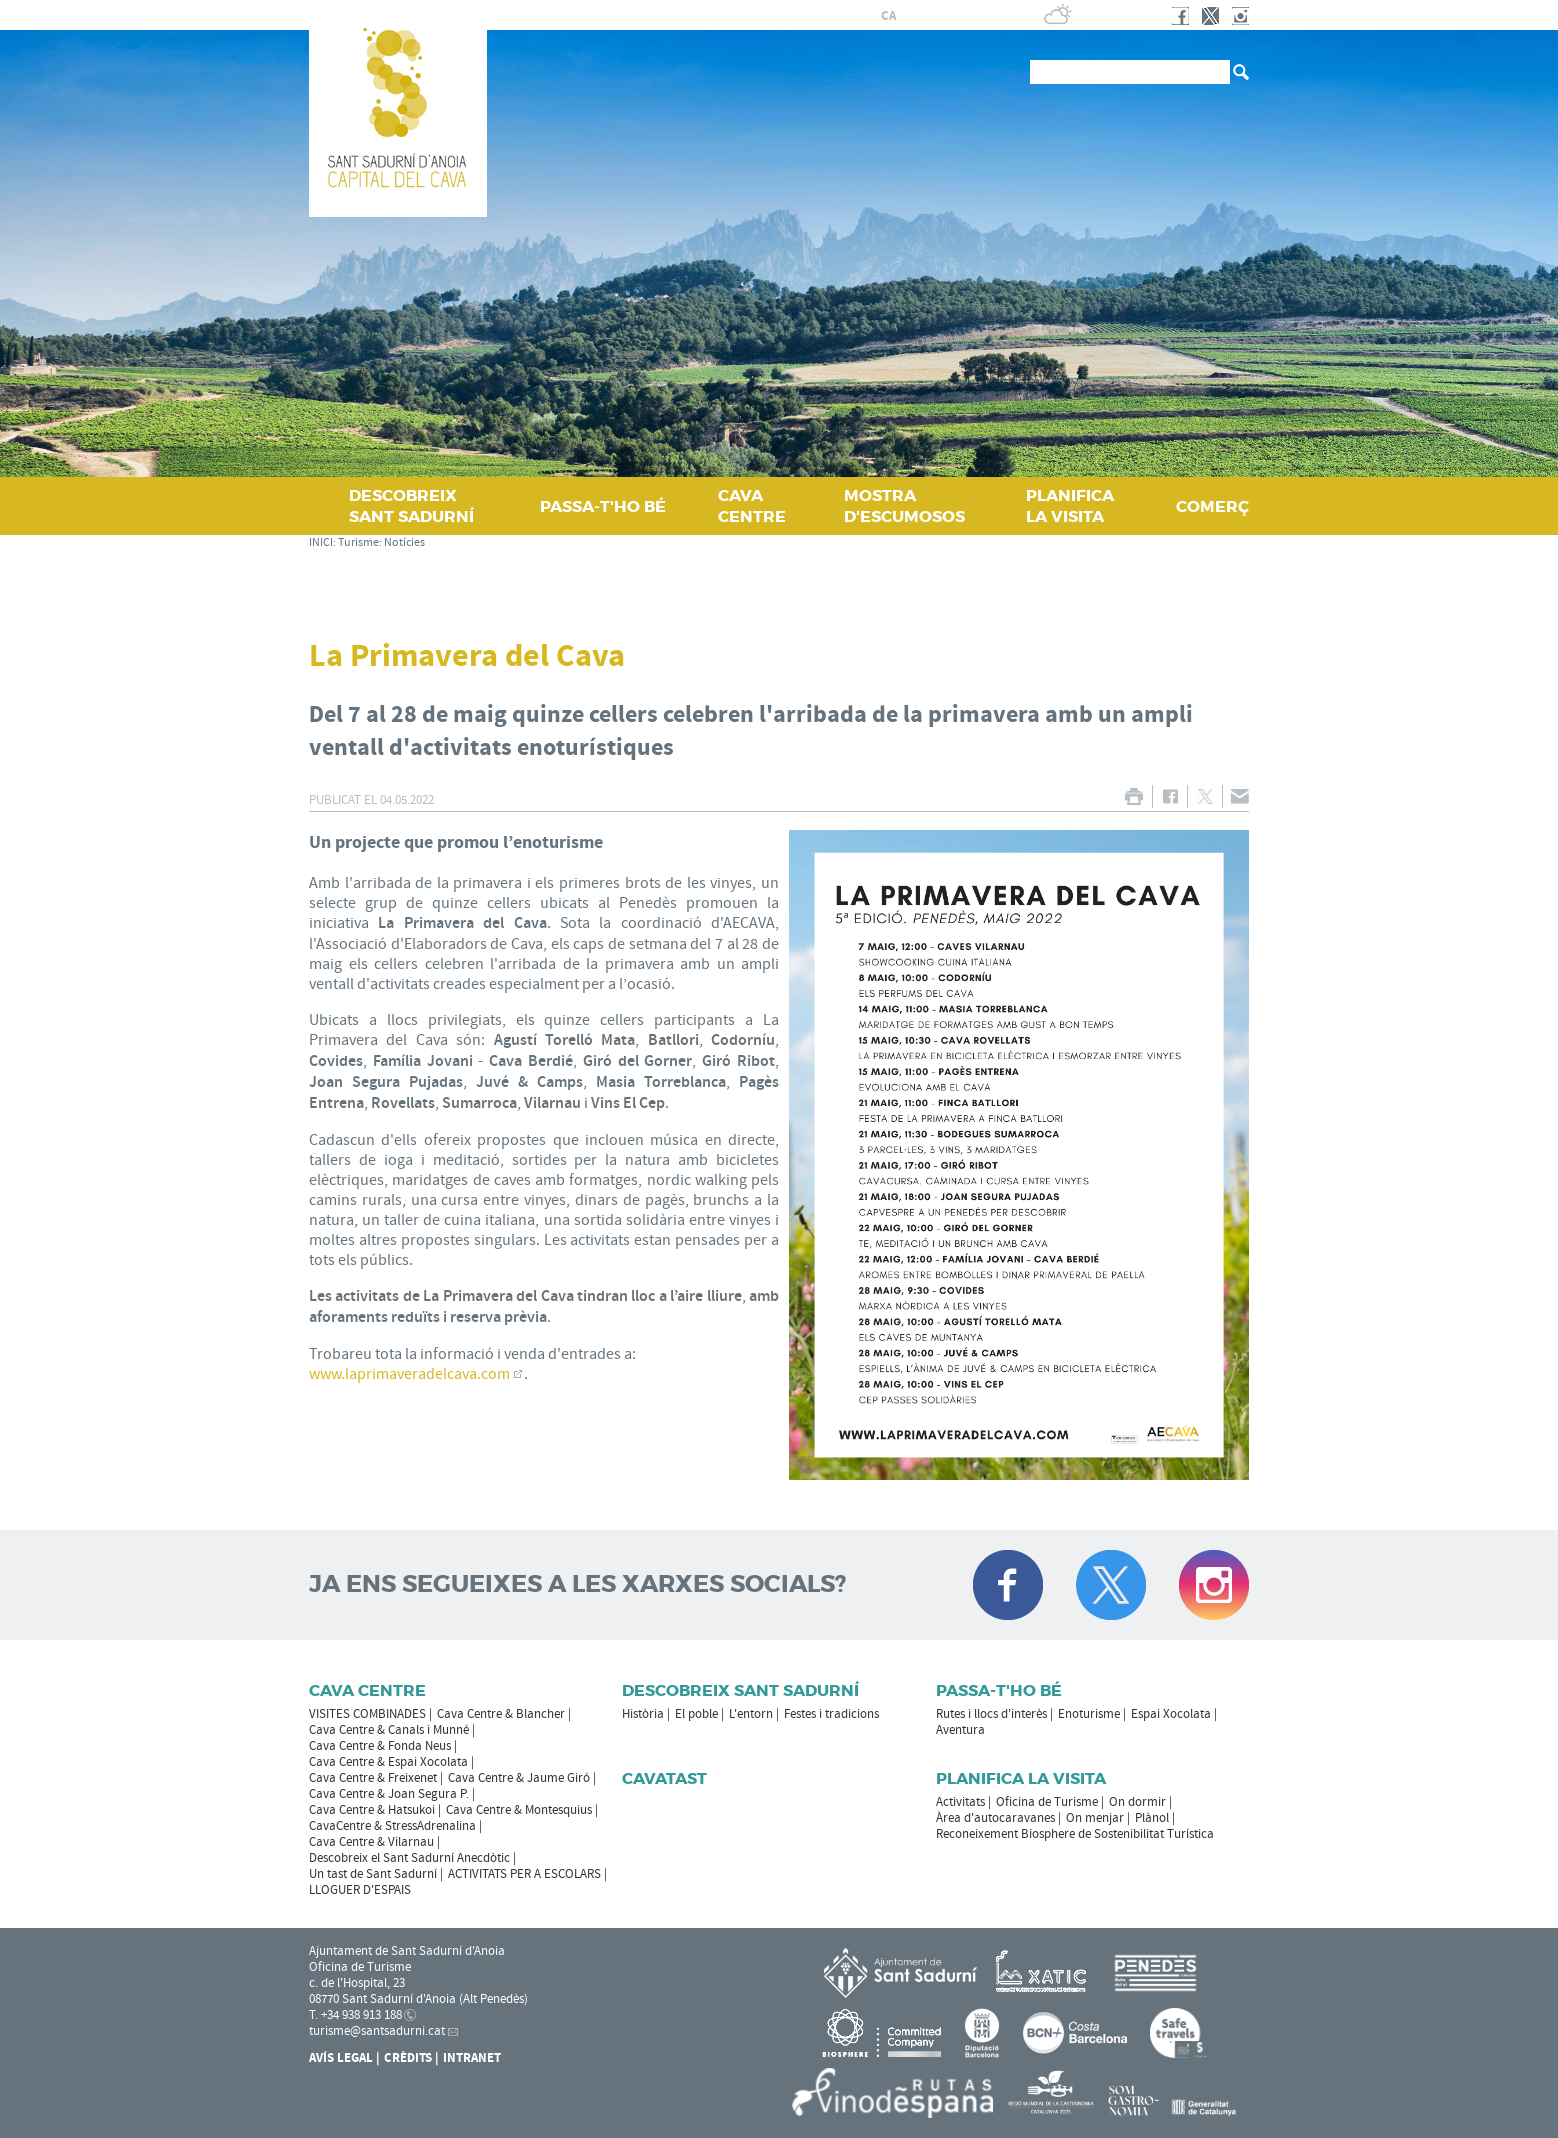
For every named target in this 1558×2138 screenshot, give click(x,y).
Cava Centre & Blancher (501, 1714)
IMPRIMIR (1133, 796)
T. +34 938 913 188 (355, 2015)
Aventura (960, 1730)
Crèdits (408, 2058)
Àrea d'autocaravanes (995, 1818)
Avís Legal (341, 2058)
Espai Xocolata (1171, 1714)
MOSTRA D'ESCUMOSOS (904, 506)
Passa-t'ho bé (999, 1690)
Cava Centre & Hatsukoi (372, 1810)
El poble (696, 1714)
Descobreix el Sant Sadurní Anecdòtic (409, 1858)
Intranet (472, 2058)
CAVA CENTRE (752, 506)
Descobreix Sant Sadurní (740, 1690)
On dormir (1137, 1802)
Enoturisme (1089, 1714)
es (912, 16)
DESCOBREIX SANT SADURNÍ (411, 506)
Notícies (404, 542)
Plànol (1152, 1818)
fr (935, 16)
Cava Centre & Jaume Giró (519, 1778)
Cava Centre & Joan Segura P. (389, 1794)
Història (643, 1714)
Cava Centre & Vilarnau (371, 1842)
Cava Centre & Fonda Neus (380, 1746)
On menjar (1095, 1818)
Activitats (960, 1802)
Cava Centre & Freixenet (373, 1778)
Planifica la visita (1021, 1778)
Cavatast (664, 1778)
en (960, 16)
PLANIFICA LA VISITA (1070, 506)
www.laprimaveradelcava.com (409, 1374)
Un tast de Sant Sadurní (373, 1874)
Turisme (358, 542)
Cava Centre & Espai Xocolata (388, 1762)
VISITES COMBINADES (367, 1714)
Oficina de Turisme (1047, 1802)
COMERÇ (1212, 506)
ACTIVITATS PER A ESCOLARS (524, 1874)
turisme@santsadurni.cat (377, 2031)
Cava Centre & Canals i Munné (389, 1730)
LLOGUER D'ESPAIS (360, 1890)
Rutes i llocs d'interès (991, 1714)
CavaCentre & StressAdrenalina (392, 1826)
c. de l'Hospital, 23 (357, 1983)
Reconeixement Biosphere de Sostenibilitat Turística (1075, 1834)
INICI (321, 542)
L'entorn (751, 1714)
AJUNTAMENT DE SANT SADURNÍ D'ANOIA (720, 15)
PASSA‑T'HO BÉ (603, 506)
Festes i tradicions (831, 1714)
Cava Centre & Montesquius (519, 1810)
